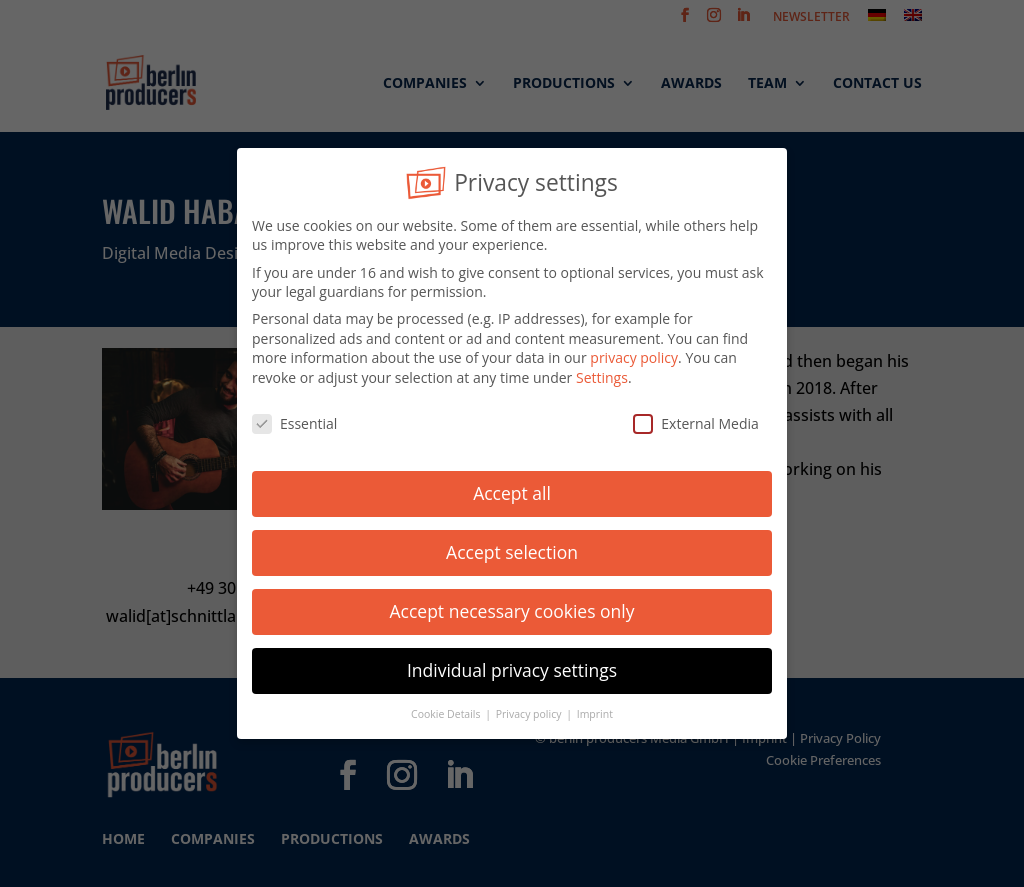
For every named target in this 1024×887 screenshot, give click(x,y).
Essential (294, 418)
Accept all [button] (512, 489)
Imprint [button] (595, 709)
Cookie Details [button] (447, 709)
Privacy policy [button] (530, 709)
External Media (696, 418)
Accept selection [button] (512, 548)
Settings (602, 372)
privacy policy (634, 353)
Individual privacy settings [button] (512, 666)
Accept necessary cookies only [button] (512, 607)
